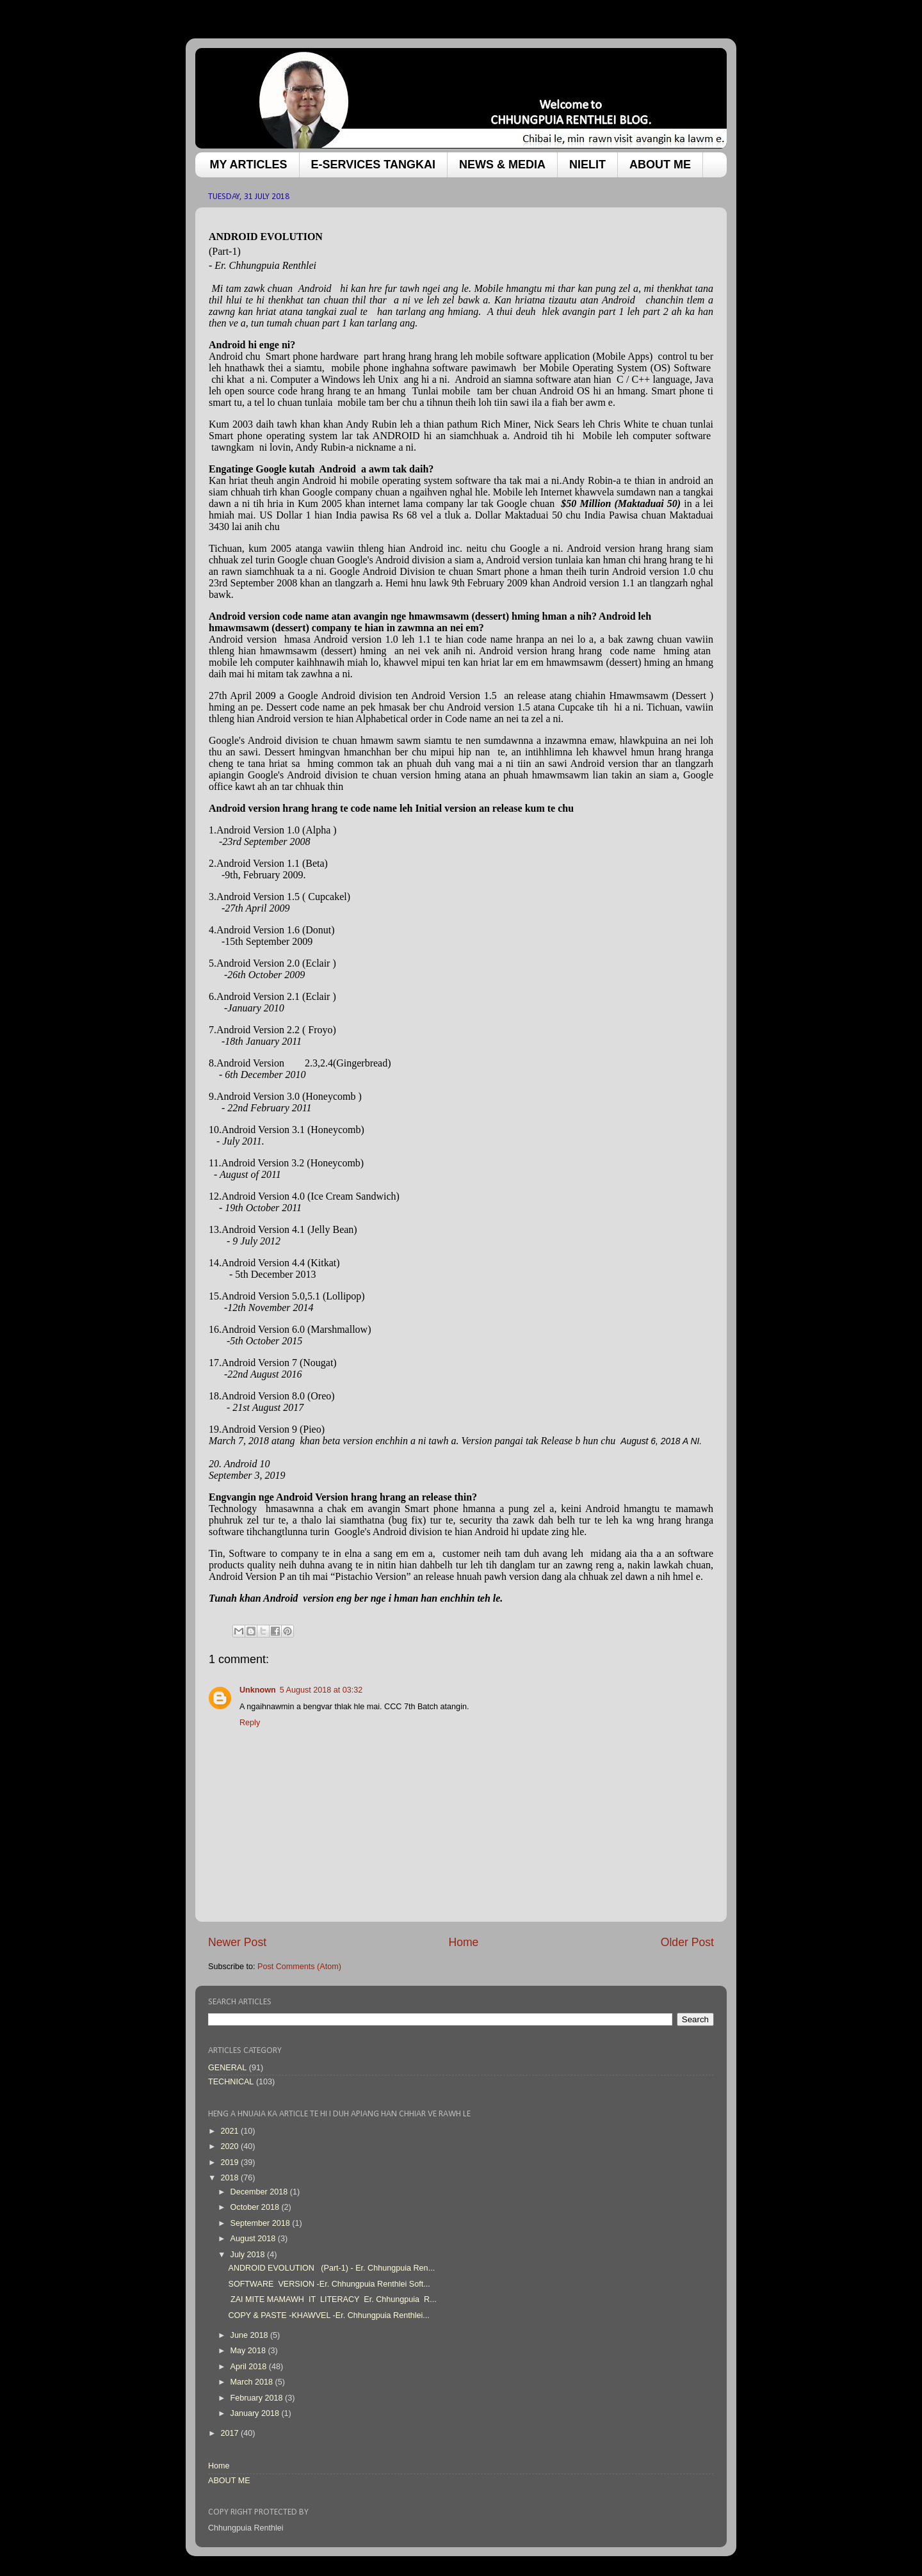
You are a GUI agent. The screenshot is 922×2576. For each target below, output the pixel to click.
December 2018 (260, 2191)
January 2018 (256, 2413)
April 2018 (249, 2366)
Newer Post (237, 1942)
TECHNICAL (231, 2081)
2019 (230, 2162)
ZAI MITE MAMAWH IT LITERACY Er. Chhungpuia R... (332, 2299)
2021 (230, 2131)
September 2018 (261, 2223)
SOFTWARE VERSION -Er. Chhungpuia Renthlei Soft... (329, 2284)
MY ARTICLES (248, 164)
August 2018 (254, 2238)
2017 (230, 2433)
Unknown (257, 1690)
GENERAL (227, 2067)
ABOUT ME (660, 164)
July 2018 (248, 2254)
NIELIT (587, 164)
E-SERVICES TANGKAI (373, 164)
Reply (249, 1722)
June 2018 (250, 2335)
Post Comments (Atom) (299, 1966)
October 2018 (256, 2207)
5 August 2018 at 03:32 (321, 1690)
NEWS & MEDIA (502, 164)
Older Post (687, 1942)
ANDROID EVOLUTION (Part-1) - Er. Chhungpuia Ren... (331, 2268)
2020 (230, 2146)
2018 (230, 2177)
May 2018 (249, 2350)
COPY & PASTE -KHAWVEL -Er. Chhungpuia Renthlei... (328, 2315)
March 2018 (252, 2382)
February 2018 (257, 2398)
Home (463, 1942)
